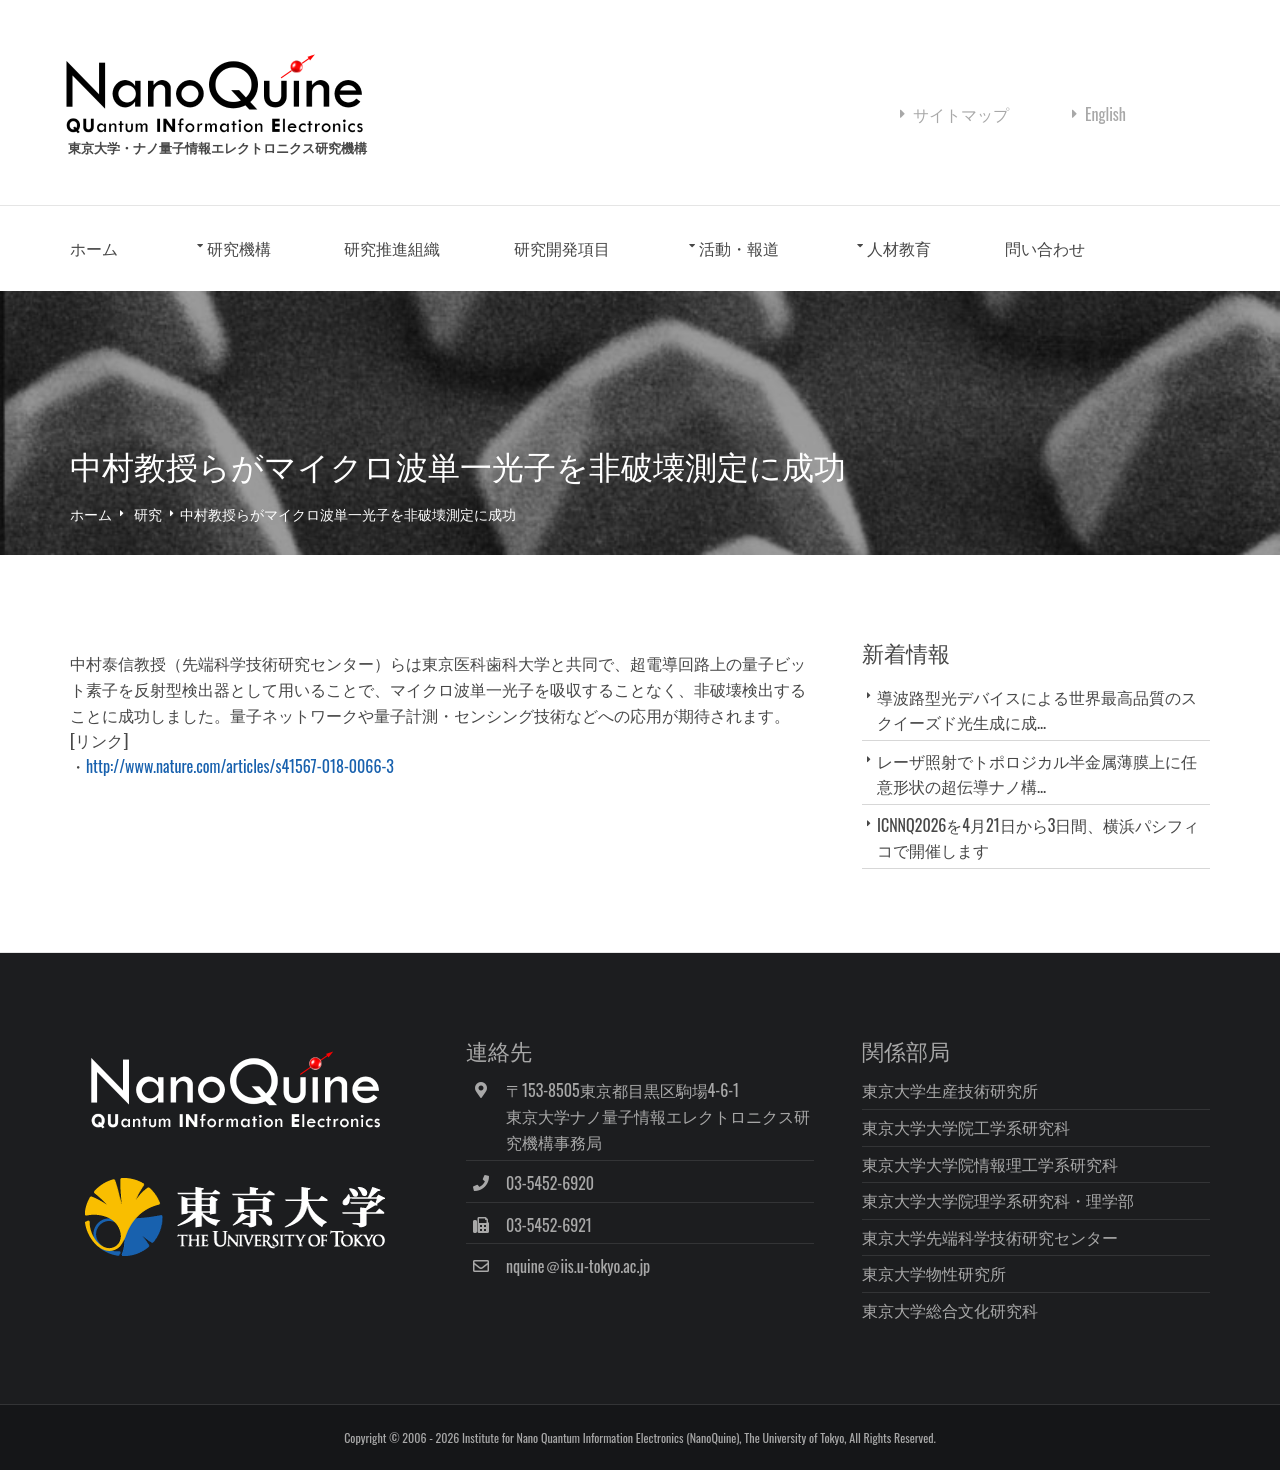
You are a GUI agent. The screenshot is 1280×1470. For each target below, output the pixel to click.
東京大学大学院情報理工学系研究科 (990, 1164)
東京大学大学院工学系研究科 (966, 1127)
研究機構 (239, 248)
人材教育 (899, 248)
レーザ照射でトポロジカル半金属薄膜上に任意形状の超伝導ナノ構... (1037, 773)
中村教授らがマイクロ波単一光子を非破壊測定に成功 (348, 513)
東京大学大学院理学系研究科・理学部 (998, 1200)
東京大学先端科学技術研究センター (990, 1237)
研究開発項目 (562, 248)
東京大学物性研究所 (934, 1273)
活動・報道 (739, 248)
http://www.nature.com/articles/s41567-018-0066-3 (240, 766)
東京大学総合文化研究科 (950, 1310)
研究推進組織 (392, 248)
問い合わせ (1045, 248)
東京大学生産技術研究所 (950, 1090)
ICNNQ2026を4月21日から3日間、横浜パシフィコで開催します (1038, 837)
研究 (148, 513)
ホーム (94, 248)
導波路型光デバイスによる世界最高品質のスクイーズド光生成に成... (1037, 709)
